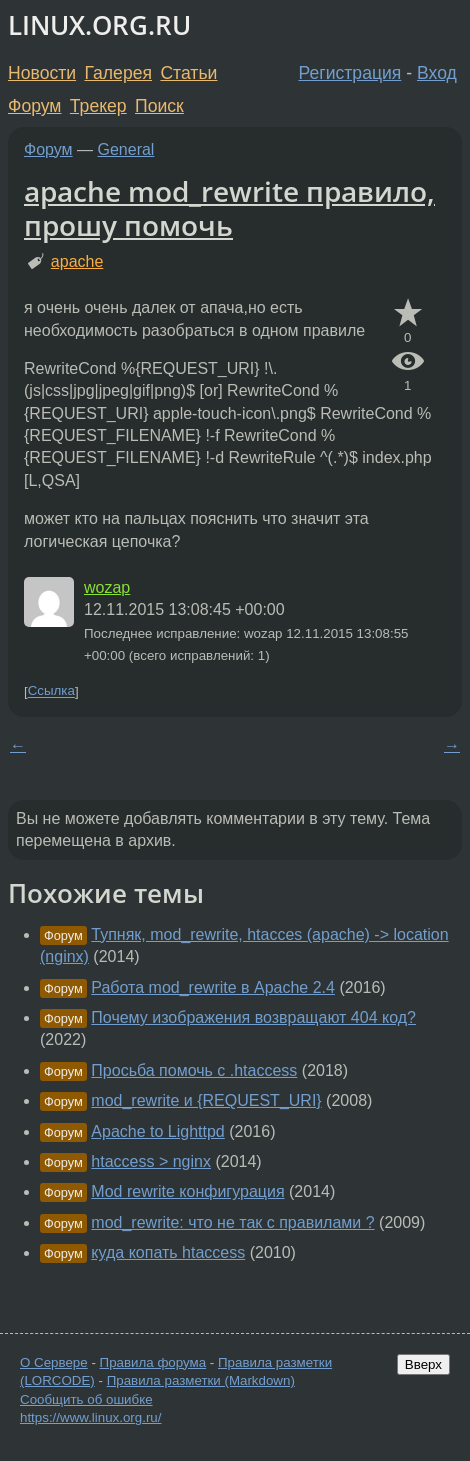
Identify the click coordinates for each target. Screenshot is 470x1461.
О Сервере (54, 1362)
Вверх (423, 1364)
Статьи (188, 73)
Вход (437, 73)
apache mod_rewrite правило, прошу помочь (229, 208)
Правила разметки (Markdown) (201, 1380)
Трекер (98, 106)
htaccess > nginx (151, 1161)
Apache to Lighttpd (157, 1131)
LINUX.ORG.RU (99, 25)
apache (77, 261)
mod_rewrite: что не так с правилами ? (232, 1222)
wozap (107, 587)
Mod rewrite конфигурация (187, 1191)
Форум (34, 106)
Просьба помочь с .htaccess (194, 1070)
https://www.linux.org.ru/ (90, 1417)
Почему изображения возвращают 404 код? (253, 1017)
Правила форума (153, 1362)
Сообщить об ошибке (86, 1399)
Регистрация (350, 73)
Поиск (159, 106)
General (126, 149)
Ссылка (51, 691)
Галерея (118, 73)
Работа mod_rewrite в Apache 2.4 (213, 987)
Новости (42, 73)
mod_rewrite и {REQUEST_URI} (206, 1100)
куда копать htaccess (168, 1252)
